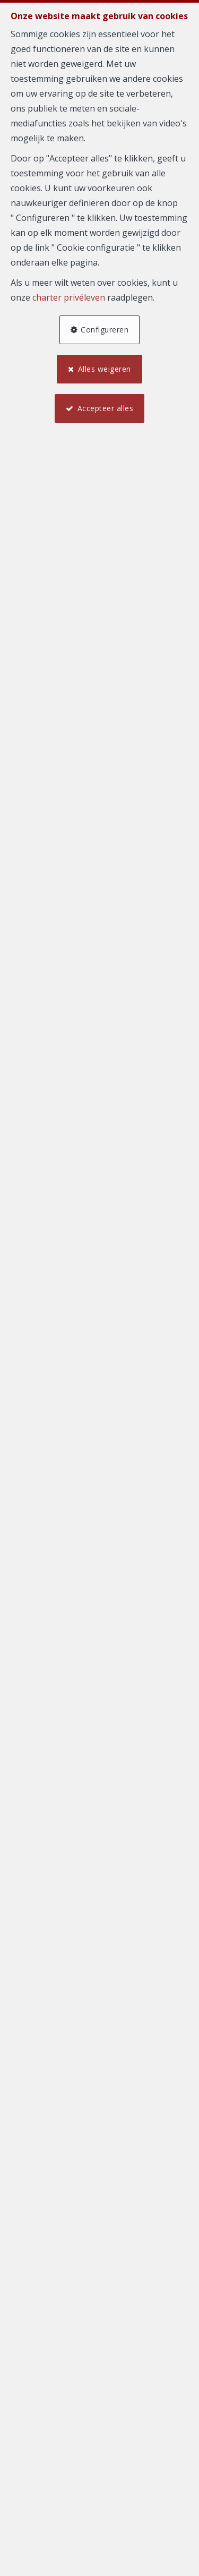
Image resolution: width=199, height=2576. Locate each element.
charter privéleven (68, 297)
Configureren (104, 330)
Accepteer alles (105, 408)
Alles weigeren (104, 369)
